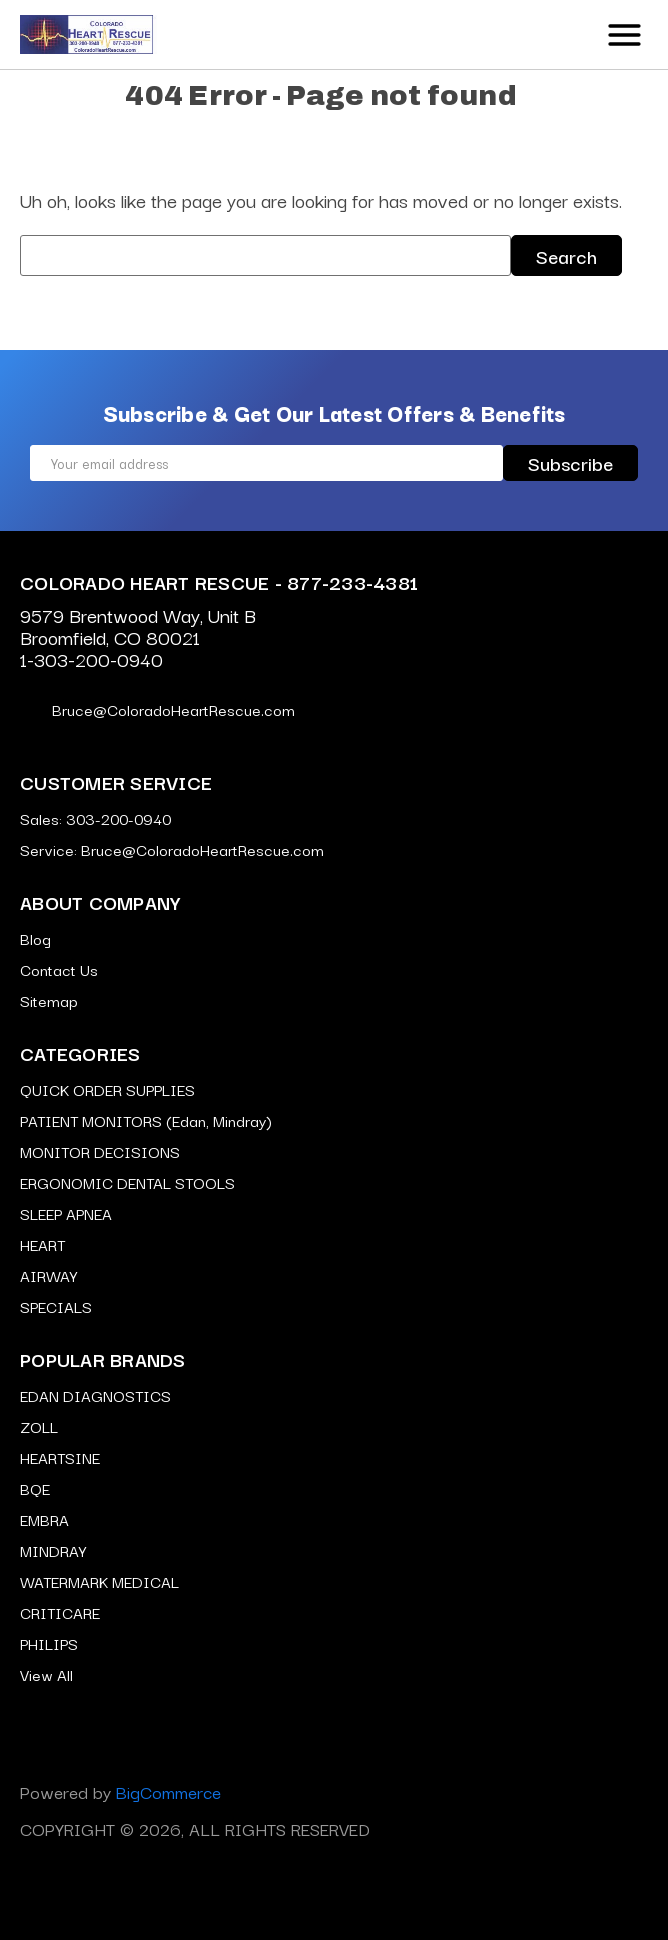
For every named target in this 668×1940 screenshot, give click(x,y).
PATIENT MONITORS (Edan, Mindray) (146, 1120)
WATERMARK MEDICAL (99, 1581)
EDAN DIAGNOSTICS (95, 1395)
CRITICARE (60, 1612)
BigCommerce (168, 1791)
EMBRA (44, 1519)
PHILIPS (49, 1643)
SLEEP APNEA (66, 1213)
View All (46, 1674)
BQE (35, 1488)
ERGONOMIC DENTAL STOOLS (127, 1182)
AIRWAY (48, 1275)
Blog (35, 938)
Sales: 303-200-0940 (95, 818)
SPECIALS (56, 1306)
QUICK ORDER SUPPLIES (107, 1089)
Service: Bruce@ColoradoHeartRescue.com (172, 849)
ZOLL (39, 1426)
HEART (42, 1244)
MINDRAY (53, 1550)
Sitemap (49, 1000)
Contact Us (59, 969)
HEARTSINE (60, 1457)
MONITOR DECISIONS (100, 1151)
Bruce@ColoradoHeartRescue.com (157, 709)
